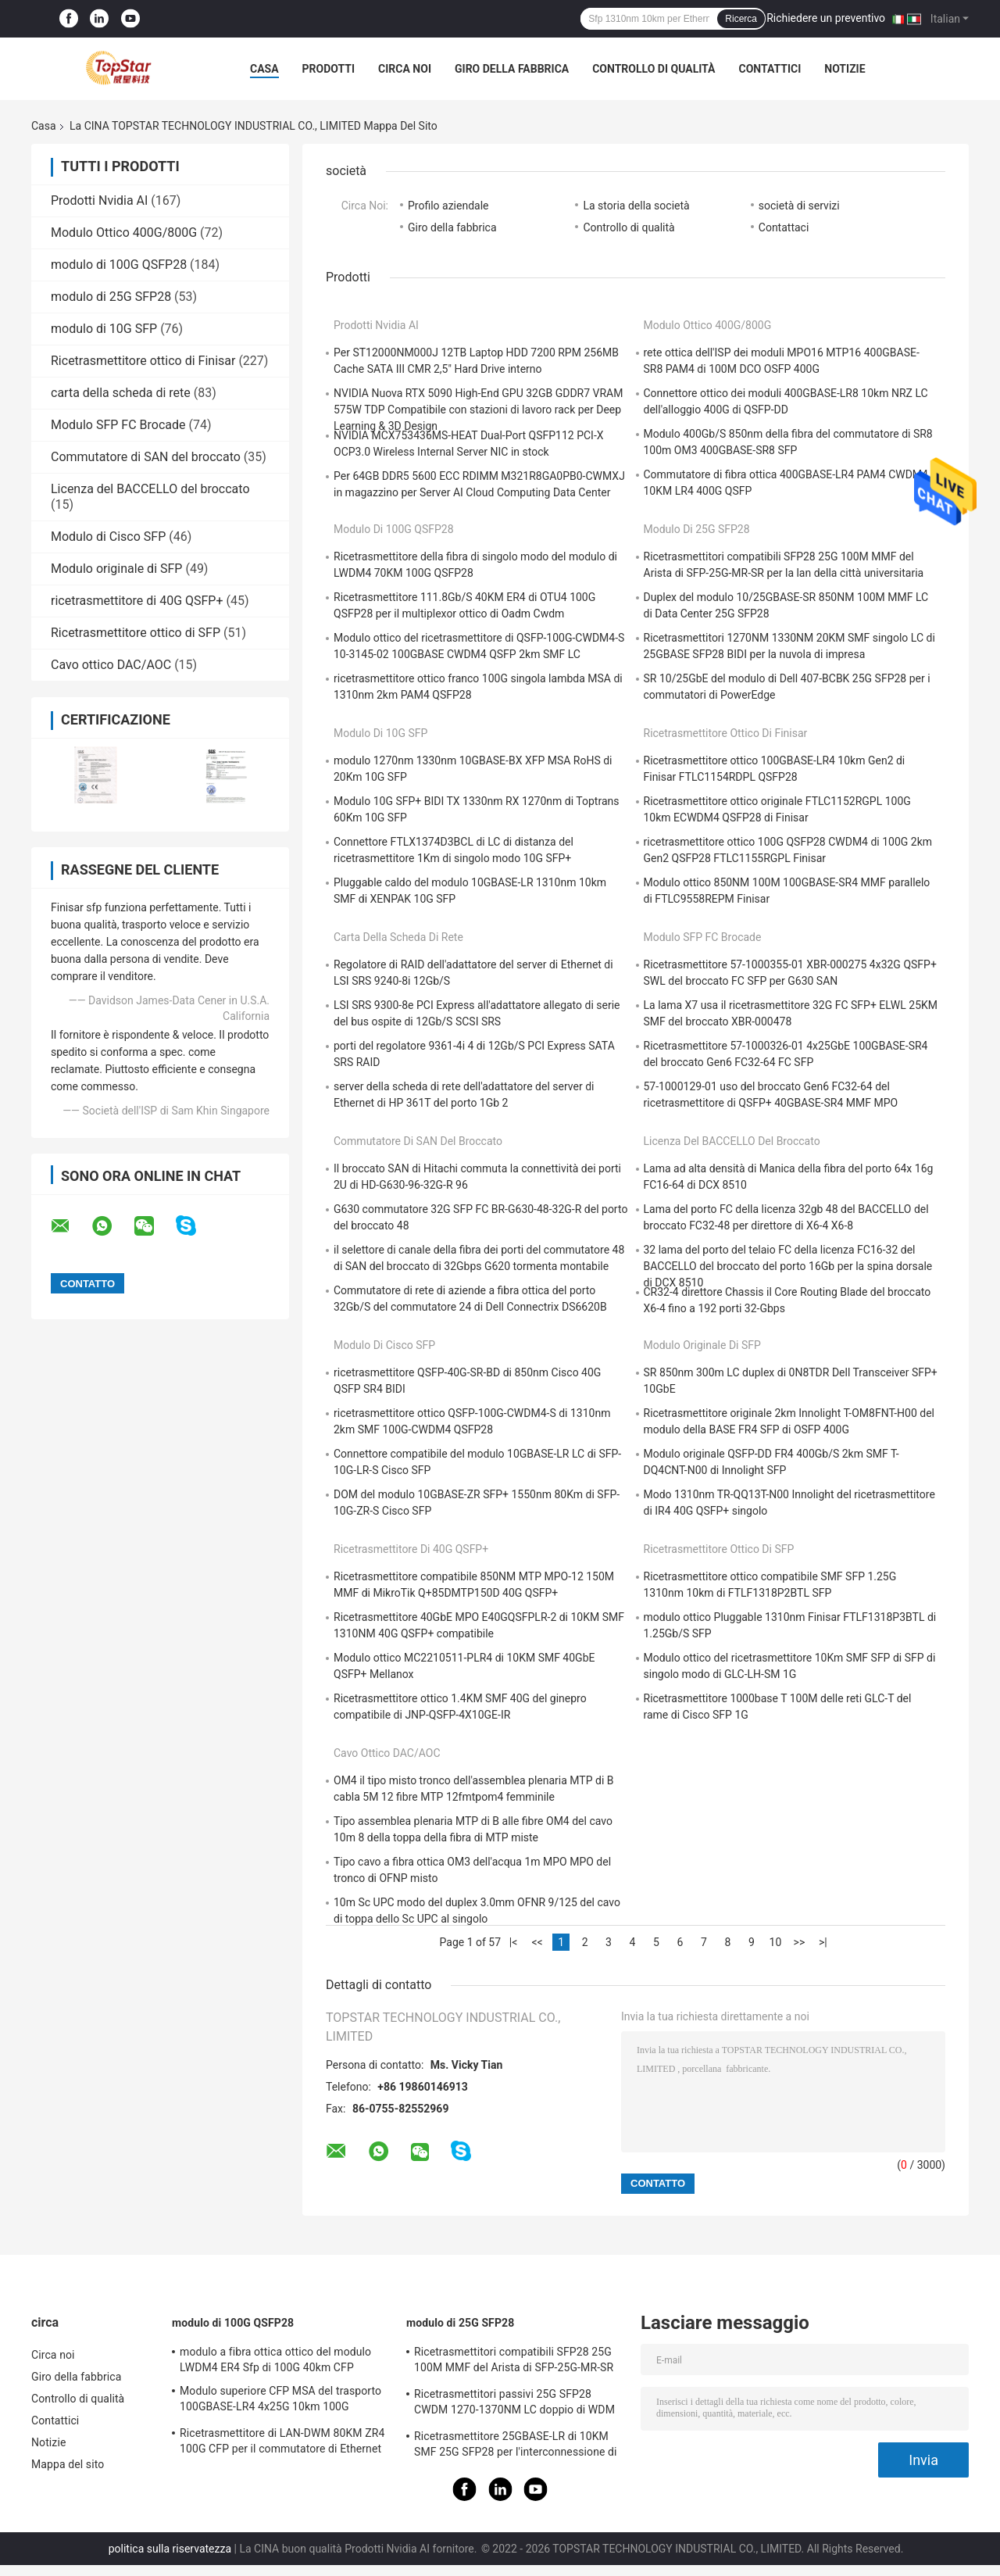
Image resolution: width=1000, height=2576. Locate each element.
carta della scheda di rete (121, 392)
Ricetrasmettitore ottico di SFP (135, 632)
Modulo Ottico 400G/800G (124, 232)
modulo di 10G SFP (104, 328)
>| (823, 1942)
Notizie (844, 69)
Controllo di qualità (653, 69)
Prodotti (328, 69)
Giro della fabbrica (512, 69)
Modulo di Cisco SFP (108, 536)
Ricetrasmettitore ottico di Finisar (143, 360)
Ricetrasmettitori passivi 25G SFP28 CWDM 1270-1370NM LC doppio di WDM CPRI (514, 2404)
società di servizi (799, 205)
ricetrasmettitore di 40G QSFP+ (137, 600)
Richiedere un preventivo (825, 18)
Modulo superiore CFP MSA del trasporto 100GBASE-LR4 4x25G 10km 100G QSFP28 (280, 2401)
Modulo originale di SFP (116, 568)
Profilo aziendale (448, 205)
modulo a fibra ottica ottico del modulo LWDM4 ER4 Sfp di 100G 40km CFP (275, 2359)
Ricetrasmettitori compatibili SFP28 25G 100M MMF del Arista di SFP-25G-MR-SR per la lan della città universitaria (513, 2361)
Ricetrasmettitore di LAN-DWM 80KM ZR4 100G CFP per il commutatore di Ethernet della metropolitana (282, 2443)
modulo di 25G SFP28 (111, 296)
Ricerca (741, 18)
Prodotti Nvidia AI (99, 200)
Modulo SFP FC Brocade (118, 424)
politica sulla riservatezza (170, 2548)
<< (536, 1942)
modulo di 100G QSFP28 (119, 264)
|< (513, 1942)
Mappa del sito (67, 2464)
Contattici (769, 69)
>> (799, 1942)
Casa (264, 69)
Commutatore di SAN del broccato (146, 456)
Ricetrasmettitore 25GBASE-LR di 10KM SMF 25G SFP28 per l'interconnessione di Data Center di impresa (515, 2446)
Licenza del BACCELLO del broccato (150, 488)
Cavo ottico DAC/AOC (111, 664)
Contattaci (784, 227)
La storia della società (636, 205)
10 (776, 1942)
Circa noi (404, 69)
